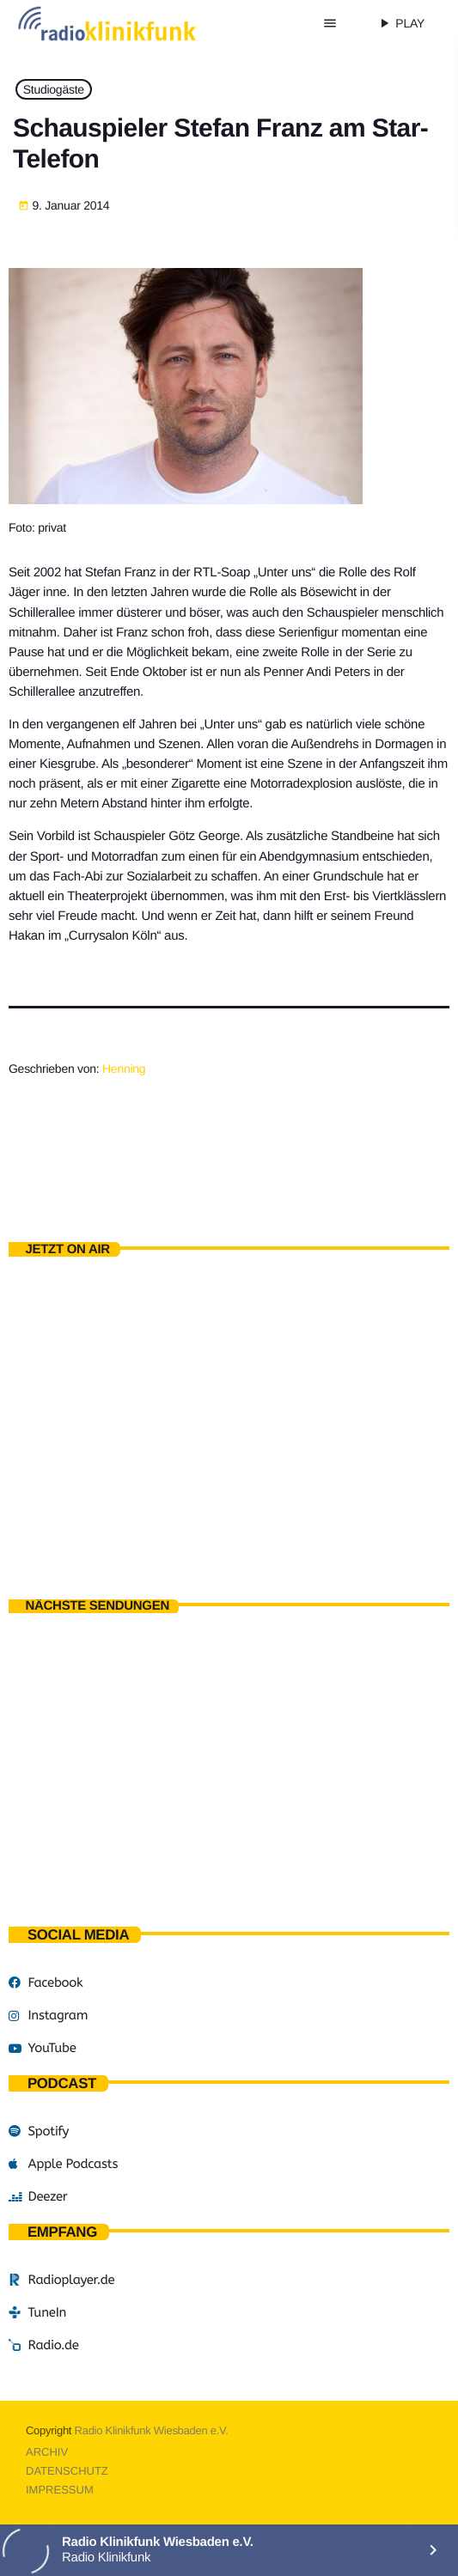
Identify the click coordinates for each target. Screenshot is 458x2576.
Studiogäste (53, 89)
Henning (123, 1068)
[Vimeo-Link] (130, 23)
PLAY (400, 23)
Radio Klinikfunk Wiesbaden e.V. (152, 2430)
